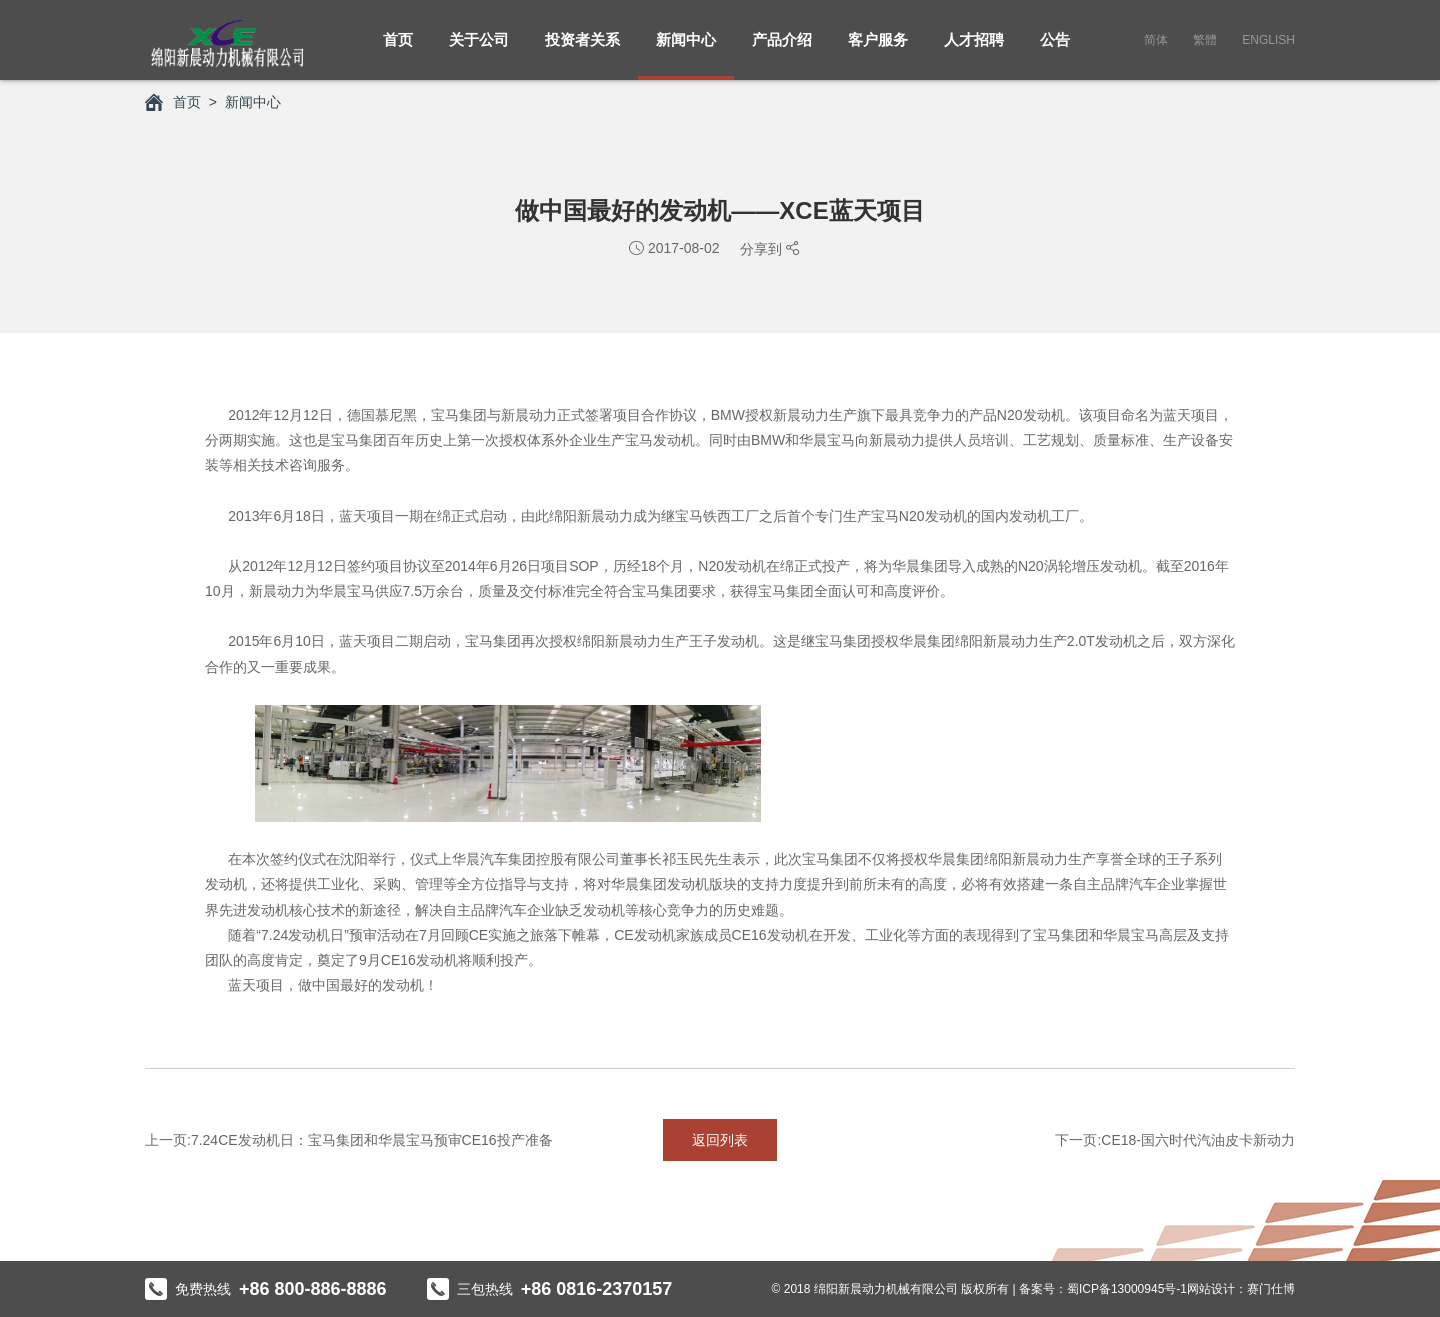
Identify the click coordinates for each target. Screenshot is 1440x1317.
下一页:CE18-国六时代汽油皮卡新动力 (1175, 1140)
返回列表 (720, 1140)
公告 (1055, 50)
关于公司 (479, 50)
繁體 (1205, 40)
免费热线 (266, 1289)
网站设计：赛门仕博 (1241, 1289)
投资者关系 (582, 50)
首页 (398, 50)
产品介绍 (782, 50)
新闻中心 (686, 50)
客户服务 (878, 50)
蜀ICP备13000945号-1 (1127, 1289)
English (1268, 40)
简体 (1156, 40)
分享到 (763, 249)
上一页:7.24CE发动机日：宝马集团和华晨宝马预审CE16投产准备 (349, 1140)
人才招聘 (974, 50)
